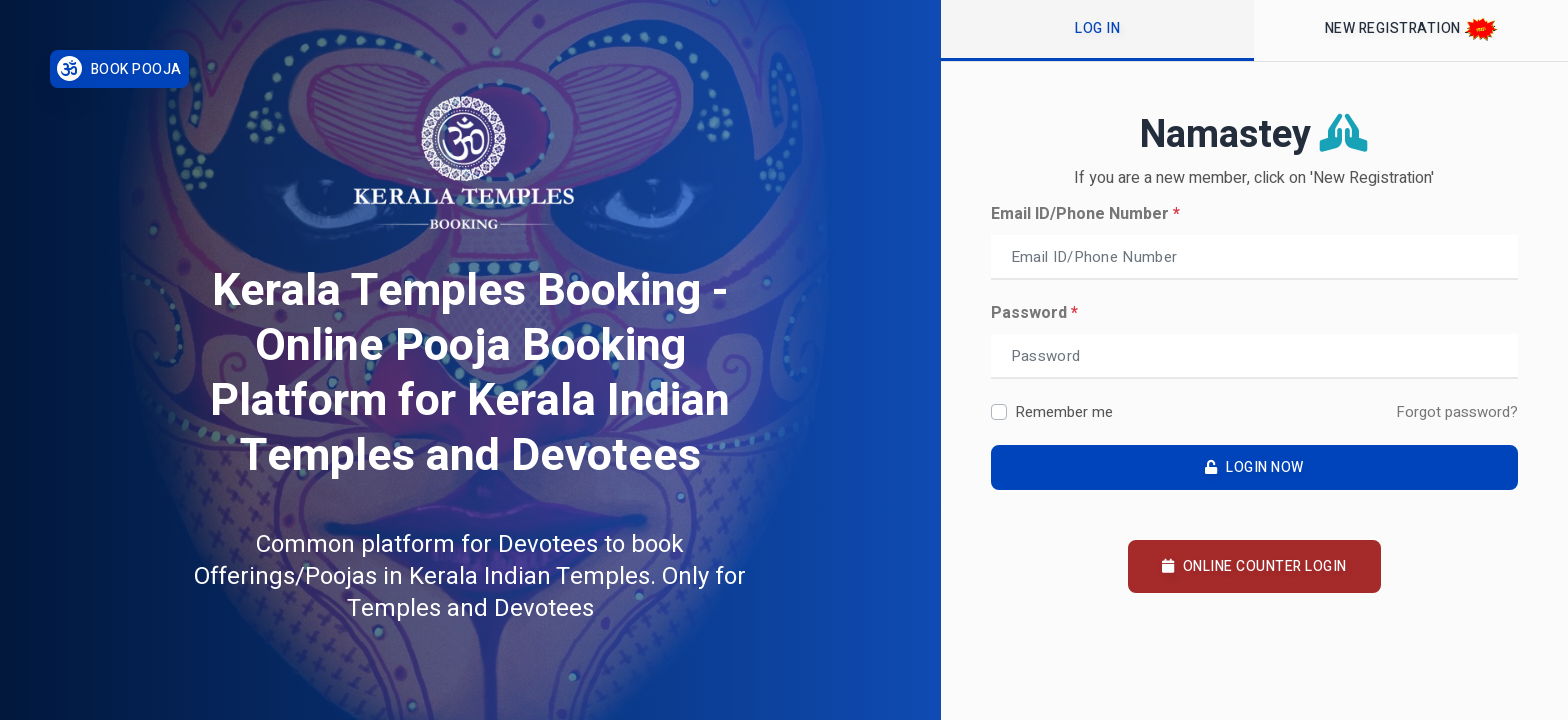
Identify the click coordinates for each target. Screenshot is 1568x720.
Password (1034, 313)
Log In (1097, 28)
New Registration (1411, 29)
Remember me (1064, 412)
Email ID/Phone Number (1085, 214)
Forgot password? (1457, 412)
